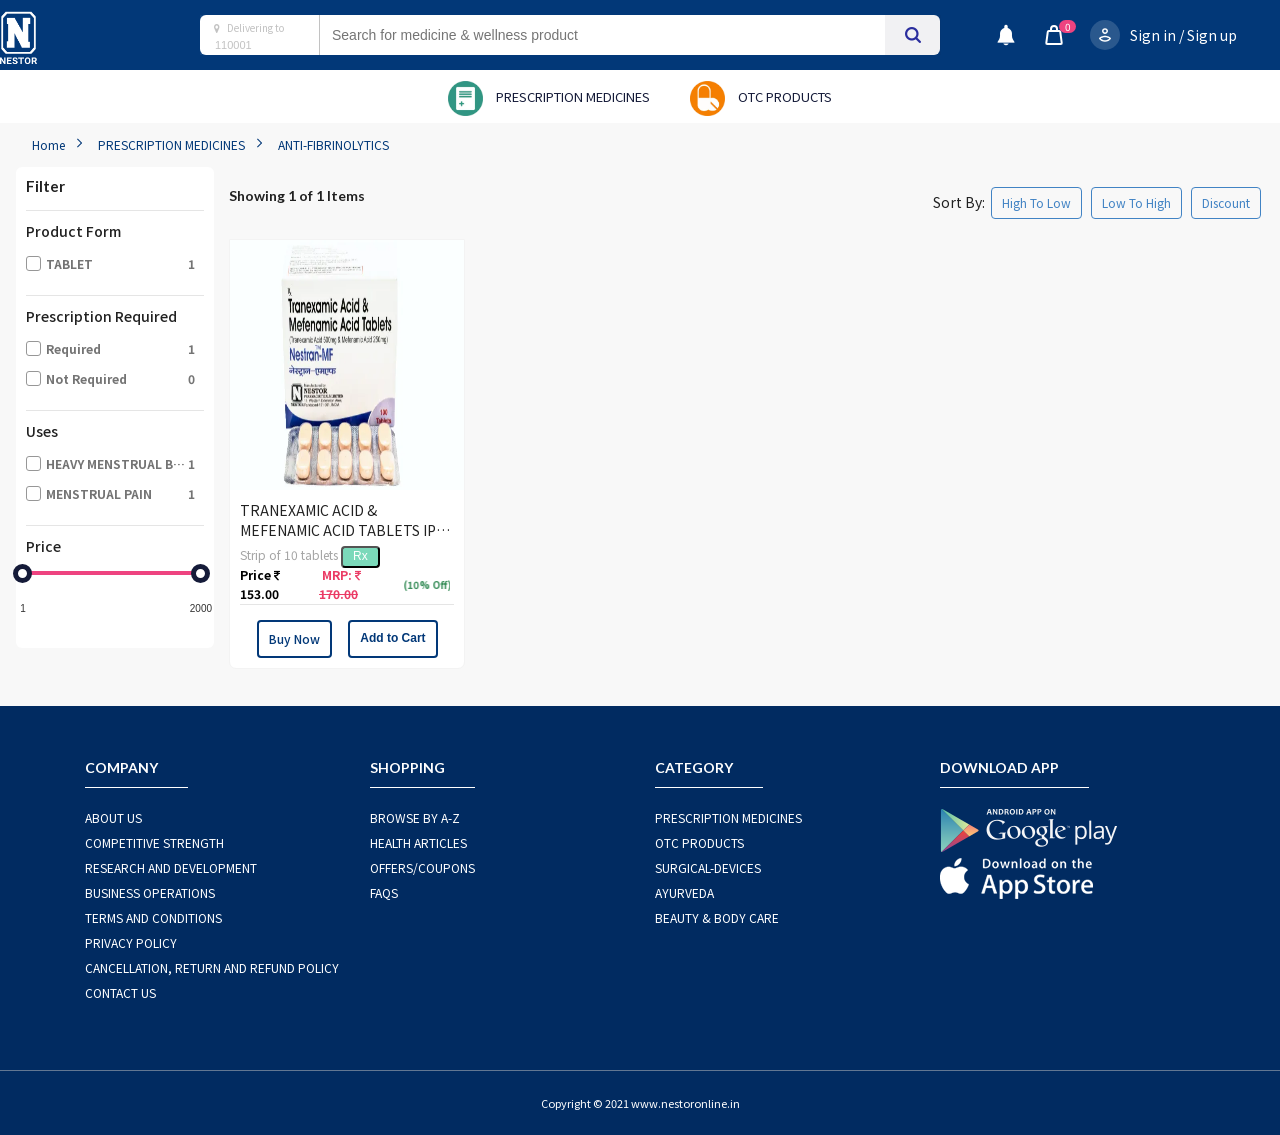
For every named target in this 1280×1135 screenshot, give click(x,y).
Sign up (1212, 35)
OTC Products (699, 842)
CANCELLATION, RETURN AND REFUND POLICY (212, 967)
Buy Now (294, 638)
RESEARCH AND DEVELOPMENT (171, 867)
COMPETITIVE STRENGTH (154, 842)
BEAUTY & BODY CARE (717, 917)
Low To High (1136, 202)
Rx (360, 556)
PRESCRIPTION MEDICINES (171, 144)
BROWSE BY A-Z (415, 817)
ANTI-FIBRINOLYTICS (333, 144)
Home (48, 144)
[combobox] (622, 35)
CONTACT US (120, 992)
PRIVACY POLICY (131, 942)
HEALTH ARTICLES (418, 842)
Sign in (1153, 35)
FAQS (384, 892)
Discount (1226, 202)
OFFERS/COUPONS (422, 867)
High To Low (1036, 202)
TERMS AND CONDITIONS (153, 917)
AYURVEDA (684, 892)
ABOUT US (113, 817)
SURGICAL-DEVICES (708, 867)
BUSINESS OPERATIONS (150, 892)
